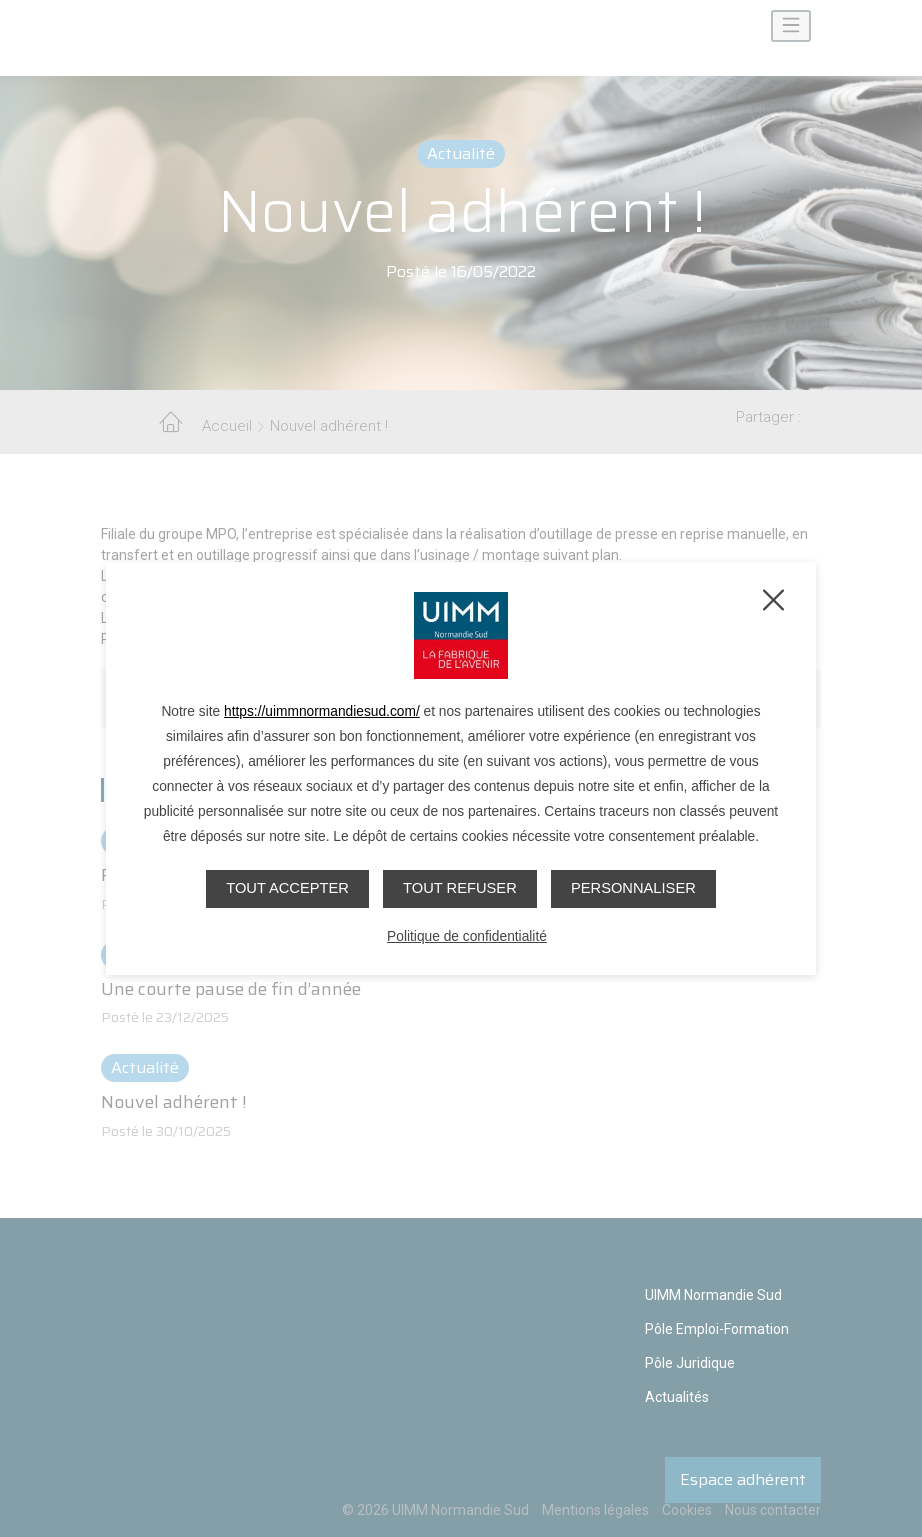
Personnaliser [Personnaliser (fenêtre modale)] (636, 887)
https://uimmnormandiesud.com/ (322, 711)
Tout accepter (284, 887)
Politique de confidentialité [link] (467, 935)
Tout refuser (460, 887)
